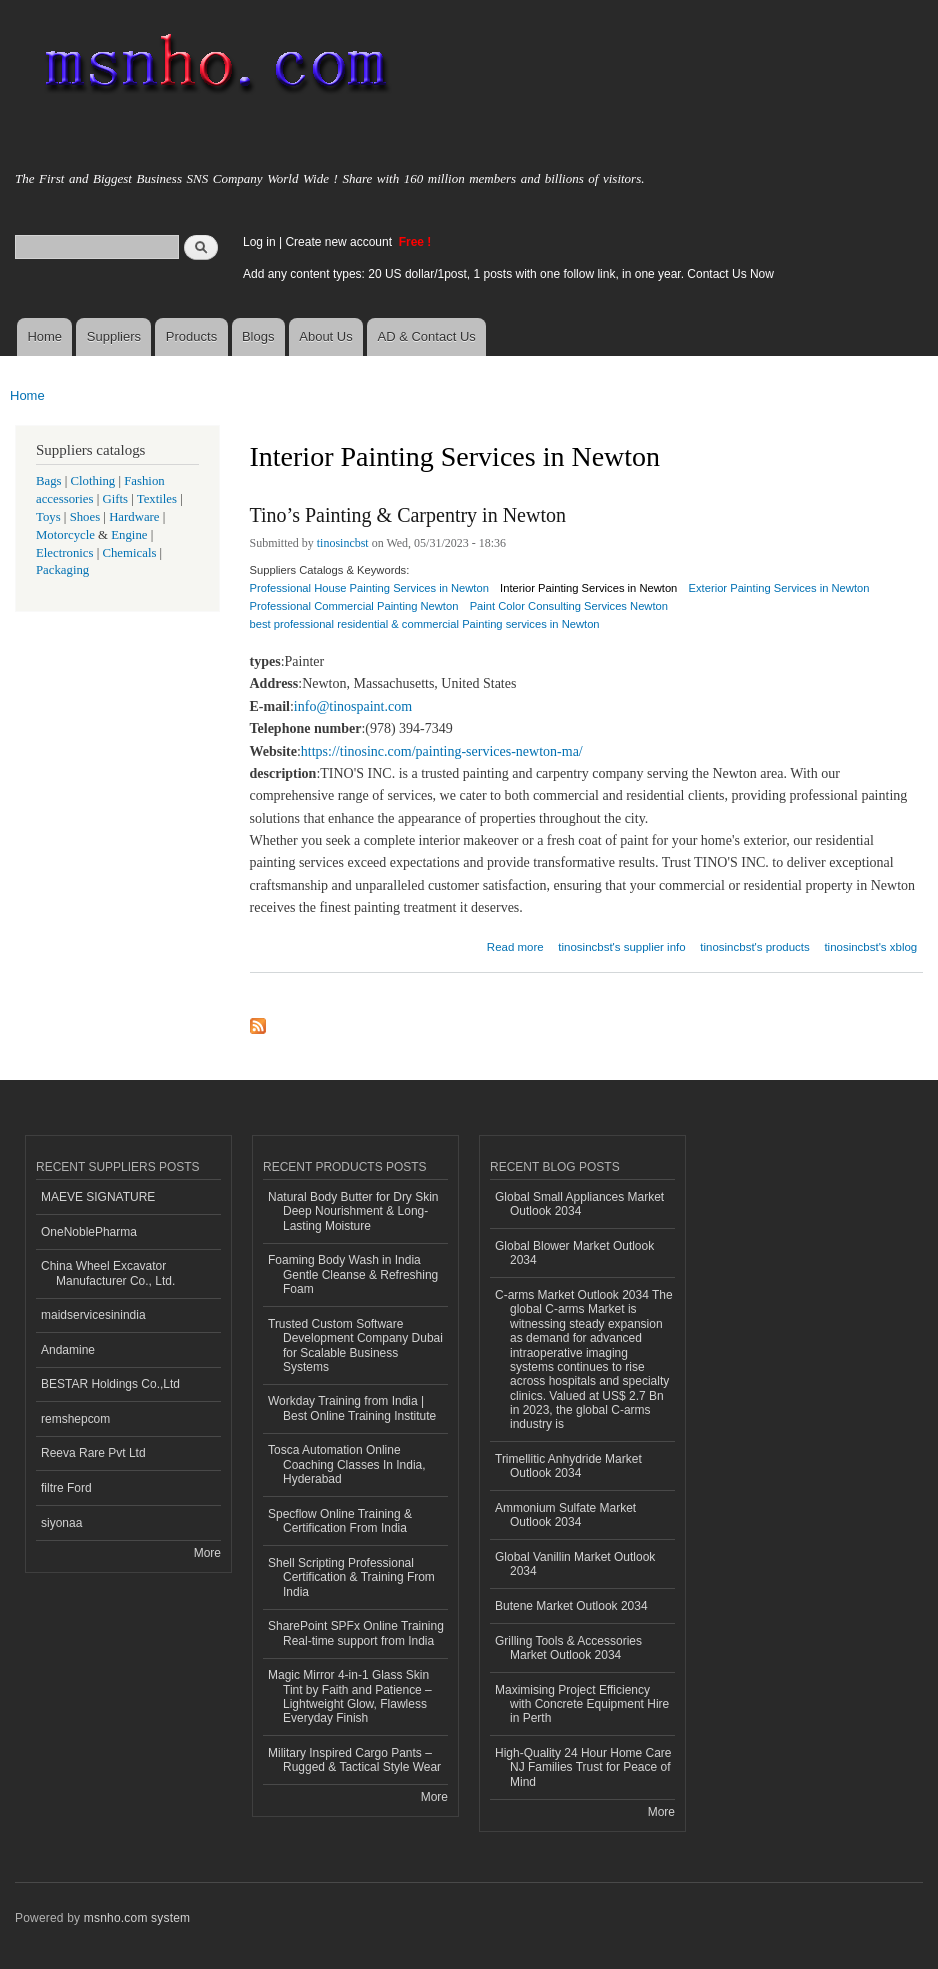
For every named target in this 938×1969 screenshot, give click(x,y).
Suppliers (114, 336)
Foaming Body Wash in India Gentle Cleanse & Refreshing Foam (353, 1274)
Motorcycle (65, 535)
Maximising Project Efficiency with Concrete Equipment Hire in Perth (582, 1704)
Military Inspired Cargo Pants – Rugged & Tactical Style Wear (354, 1760)
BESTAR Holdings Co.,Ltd (110, 1384)
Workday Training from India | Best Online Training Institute (352, 1408)
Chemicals (130, 553)
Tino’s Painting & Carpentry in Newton (408, 515)
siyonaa (61, 1523)
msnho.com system (137, 1918)
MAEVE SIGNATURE (98, 1197)
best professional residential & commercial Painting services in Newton (425, 624)
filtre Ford (66, 1488)
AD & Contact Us (427, 336)
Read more (515, 944)
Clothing (93, 481)
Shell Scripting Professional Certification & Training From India (351, 1577)
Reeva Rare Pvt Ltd (93, 1453)
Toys (48, 517)
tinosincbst (343, 543)
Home (44, 336)
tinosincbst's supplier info (621, 947)
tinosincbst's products (754, 947)
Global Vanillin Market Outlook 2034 (575, 1564)
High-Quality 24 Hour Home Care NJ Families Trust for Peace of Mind (583, 1767)
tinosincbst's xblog (870, 947)
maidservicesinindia (93, 1315)
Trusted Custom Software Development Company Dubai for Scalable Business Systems (355, 1345)
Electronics (65, 553)
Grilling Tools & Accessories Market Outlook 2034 (568, 1648)
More (207, 1553)
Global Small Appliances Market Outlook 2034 (579, 1204)
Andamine (68, 1350)
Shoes (85, 517)
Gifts (115, 499)
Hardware (134, 517)
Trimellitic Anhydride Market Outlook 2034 (568, 1466)
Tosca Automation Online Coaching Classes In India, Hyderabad (347, 1464)
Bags (49, 481)
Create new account (340, 242)
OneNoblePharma (89, 1232)
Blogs (258, 336)
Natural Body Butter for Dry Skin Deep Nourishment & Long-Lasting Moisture (353, 1211)
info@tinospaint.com (353, 706)
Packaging (62, 570)
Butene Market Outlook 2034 (571, 1606)
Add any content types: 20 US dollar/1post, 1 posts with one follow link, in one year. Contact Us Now (508, 274)
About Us (325, 336)
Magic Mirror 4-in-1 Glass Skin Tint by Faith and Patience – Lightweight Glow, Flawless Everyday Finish (350, 1696)
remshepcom (75, 1419)
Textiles (157, 499)
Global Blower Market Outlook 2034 (574, 1253)
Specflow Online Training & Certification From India (340, 1521)
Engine (129, 535)
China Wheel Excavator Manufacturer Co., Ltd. (108, 1273)
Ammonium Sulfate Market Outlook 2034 (565, 1515)
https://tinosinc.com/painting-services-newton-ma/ (442, 751)
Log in (259, 242)
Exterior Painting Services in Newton (779, 588)
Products (191, 336)
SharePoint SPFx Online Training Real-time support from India (356, 1633)
